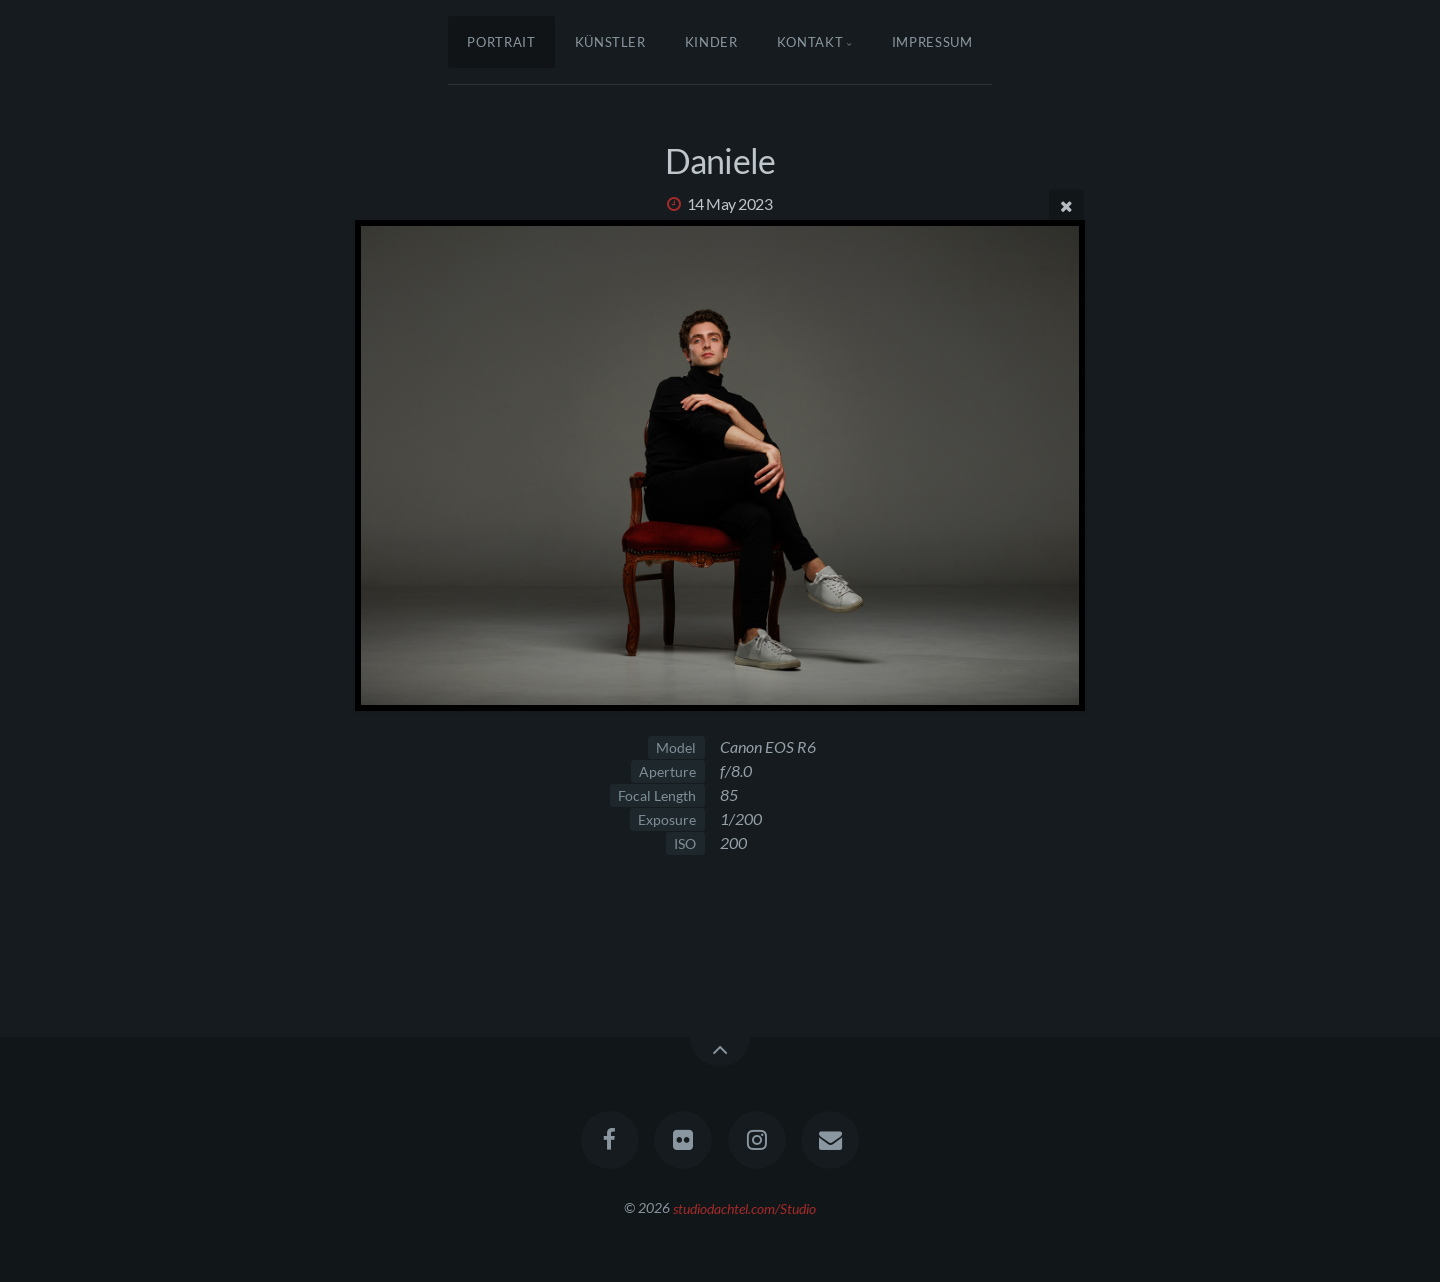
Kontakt (810, 42)
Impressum (932, 42)
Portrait (501, 42)
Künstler (610, 42)
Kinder (711, 42)
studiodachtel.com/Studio (744, 1207)
